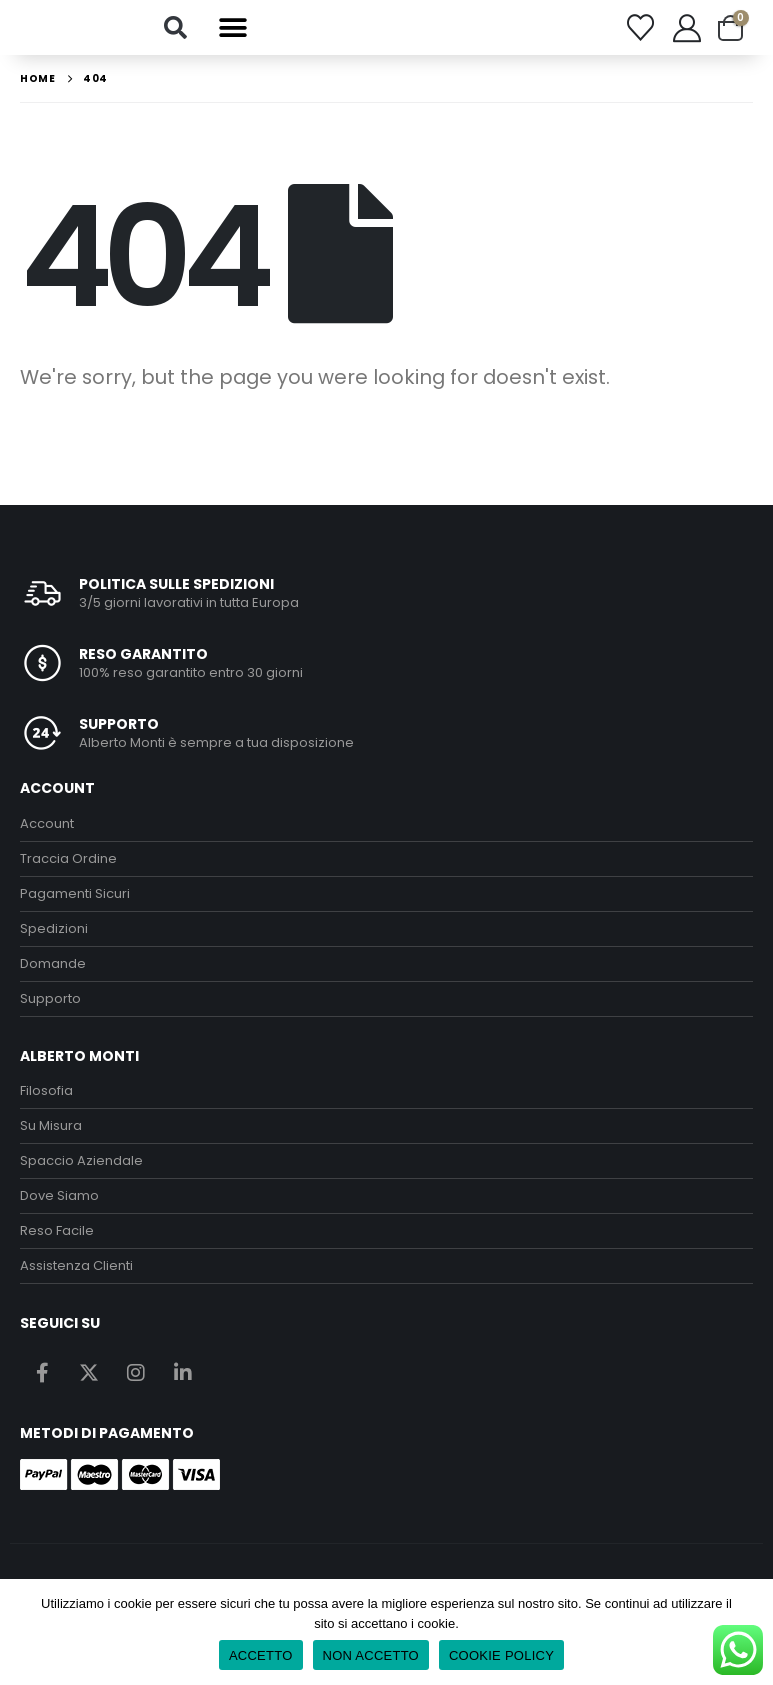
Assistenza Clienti (76, 1268)
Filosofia (46, 1093)
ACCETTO (261, 1655)
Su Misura (51, 1128)
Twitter (89, 1375)
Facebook (42, 1375)
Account (47, 826)
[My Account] (687, 29)
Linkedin (183, 1375)
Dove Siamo (59, 1198)
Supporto (50, 1001)
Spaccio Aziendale (81, 1163)
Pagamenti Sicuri (75, 896)
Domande (53, 966)
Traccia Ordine (68, 861)
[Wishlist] (640, 29)
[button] (176, 29)
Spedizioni (54, 931)
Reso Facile (57, 1233)
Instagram (136, 1375)
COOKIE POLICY (501, 1655)
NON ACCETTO (371, 1655)
